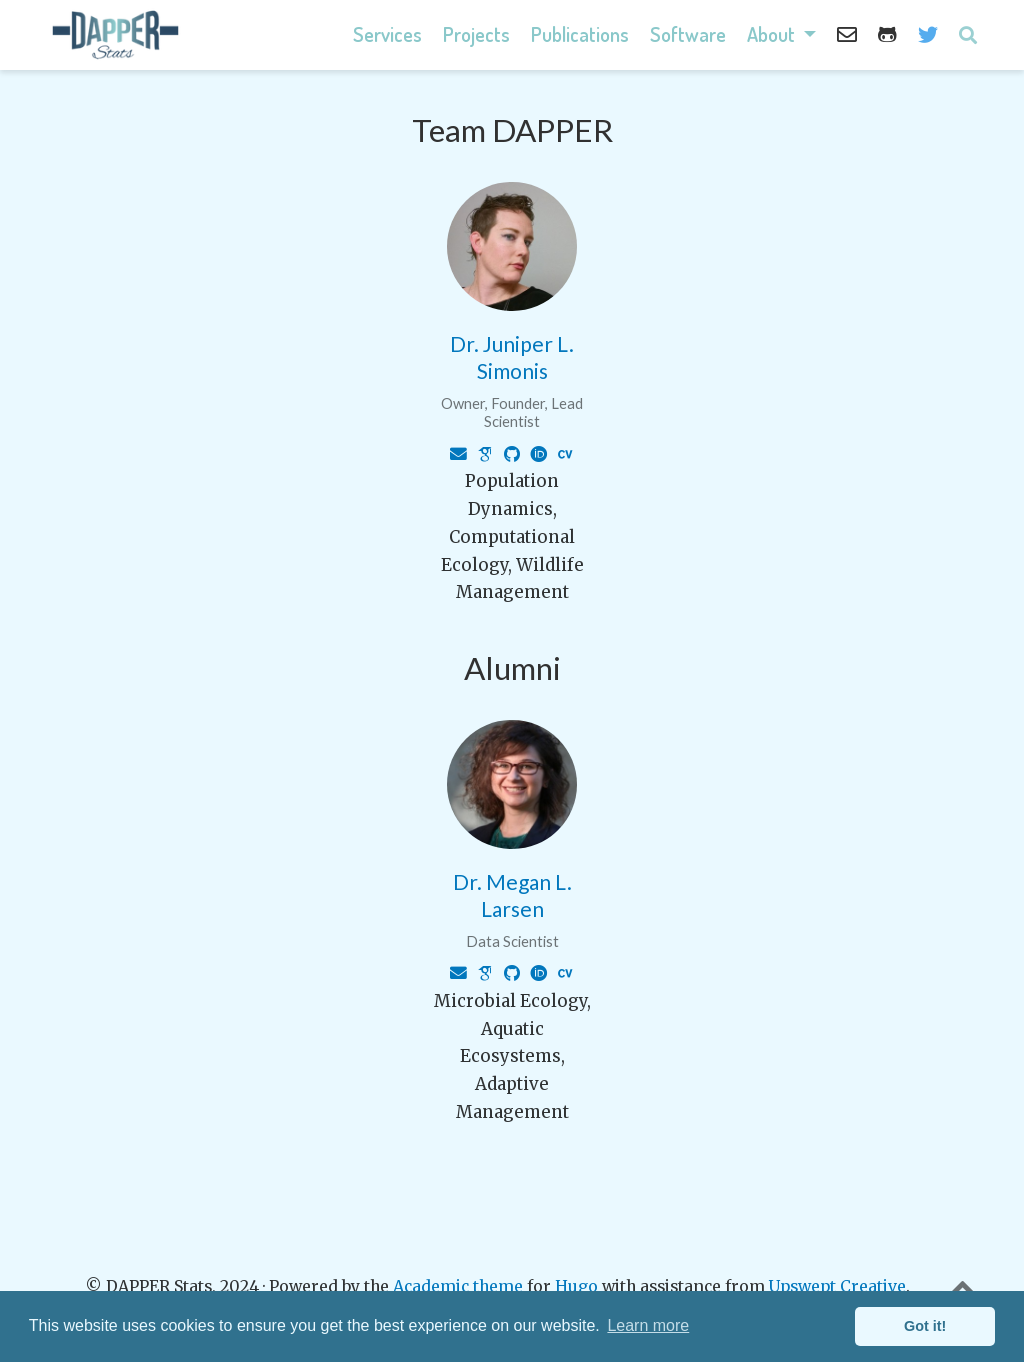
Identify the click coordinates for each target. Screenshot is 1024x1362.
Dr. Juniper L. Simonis (512, 356)
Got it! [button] (925, 1326)
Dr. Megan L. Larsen (512, 894)
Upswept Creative (837, 1286)
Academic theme (458, 1286)
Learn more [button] (648, 1325)
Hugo (576, 1286)
